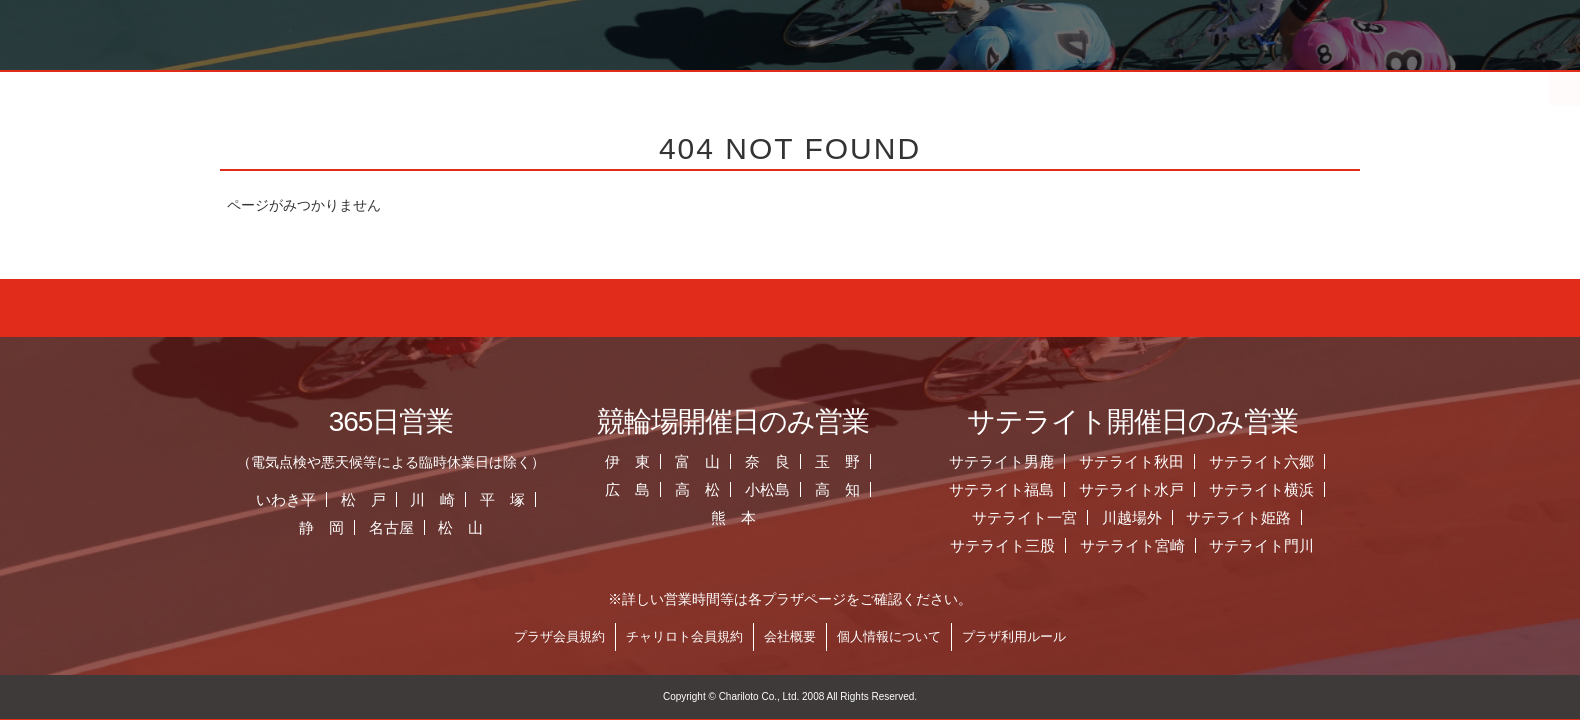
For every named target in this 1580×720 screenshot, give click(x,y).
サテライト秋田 (1131, 461)
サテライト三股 (1002, 545)
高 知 (837, 489)
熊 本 (733, 517)
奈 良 (767, 461)
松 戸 (363, 499)
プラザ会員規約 (559, 636)
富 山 (697, 461)
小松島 (767, 489)
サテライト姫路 (1238, 517)
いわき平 (286, 499)
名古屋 (391, 527)
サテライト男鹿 (1001, 461)
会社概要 (790, 636)
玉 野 (837, 461)
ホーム (356, 85)
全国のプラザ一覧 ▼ (904, 85)
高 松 (697, 489)
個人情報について (889, 636)
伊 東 (627, 461)
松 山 (460, 527)
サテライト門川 (1261, 545)
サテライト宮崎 (1132, 545)
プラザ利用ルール (1014, 636)
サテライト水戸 (1131, 489)
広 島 (627, 489)
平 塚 (502, 499)
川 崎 (432, 499)
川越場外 (1132, 517)
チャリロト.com (1177, 85)
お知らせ (630, 85)
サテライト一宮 (1024, 517)
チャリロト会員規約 (684, 636)
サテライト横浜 (1261, 489)
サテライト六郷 (1261, 461)
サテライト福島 (1001, 489)
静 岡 (321, 527)
